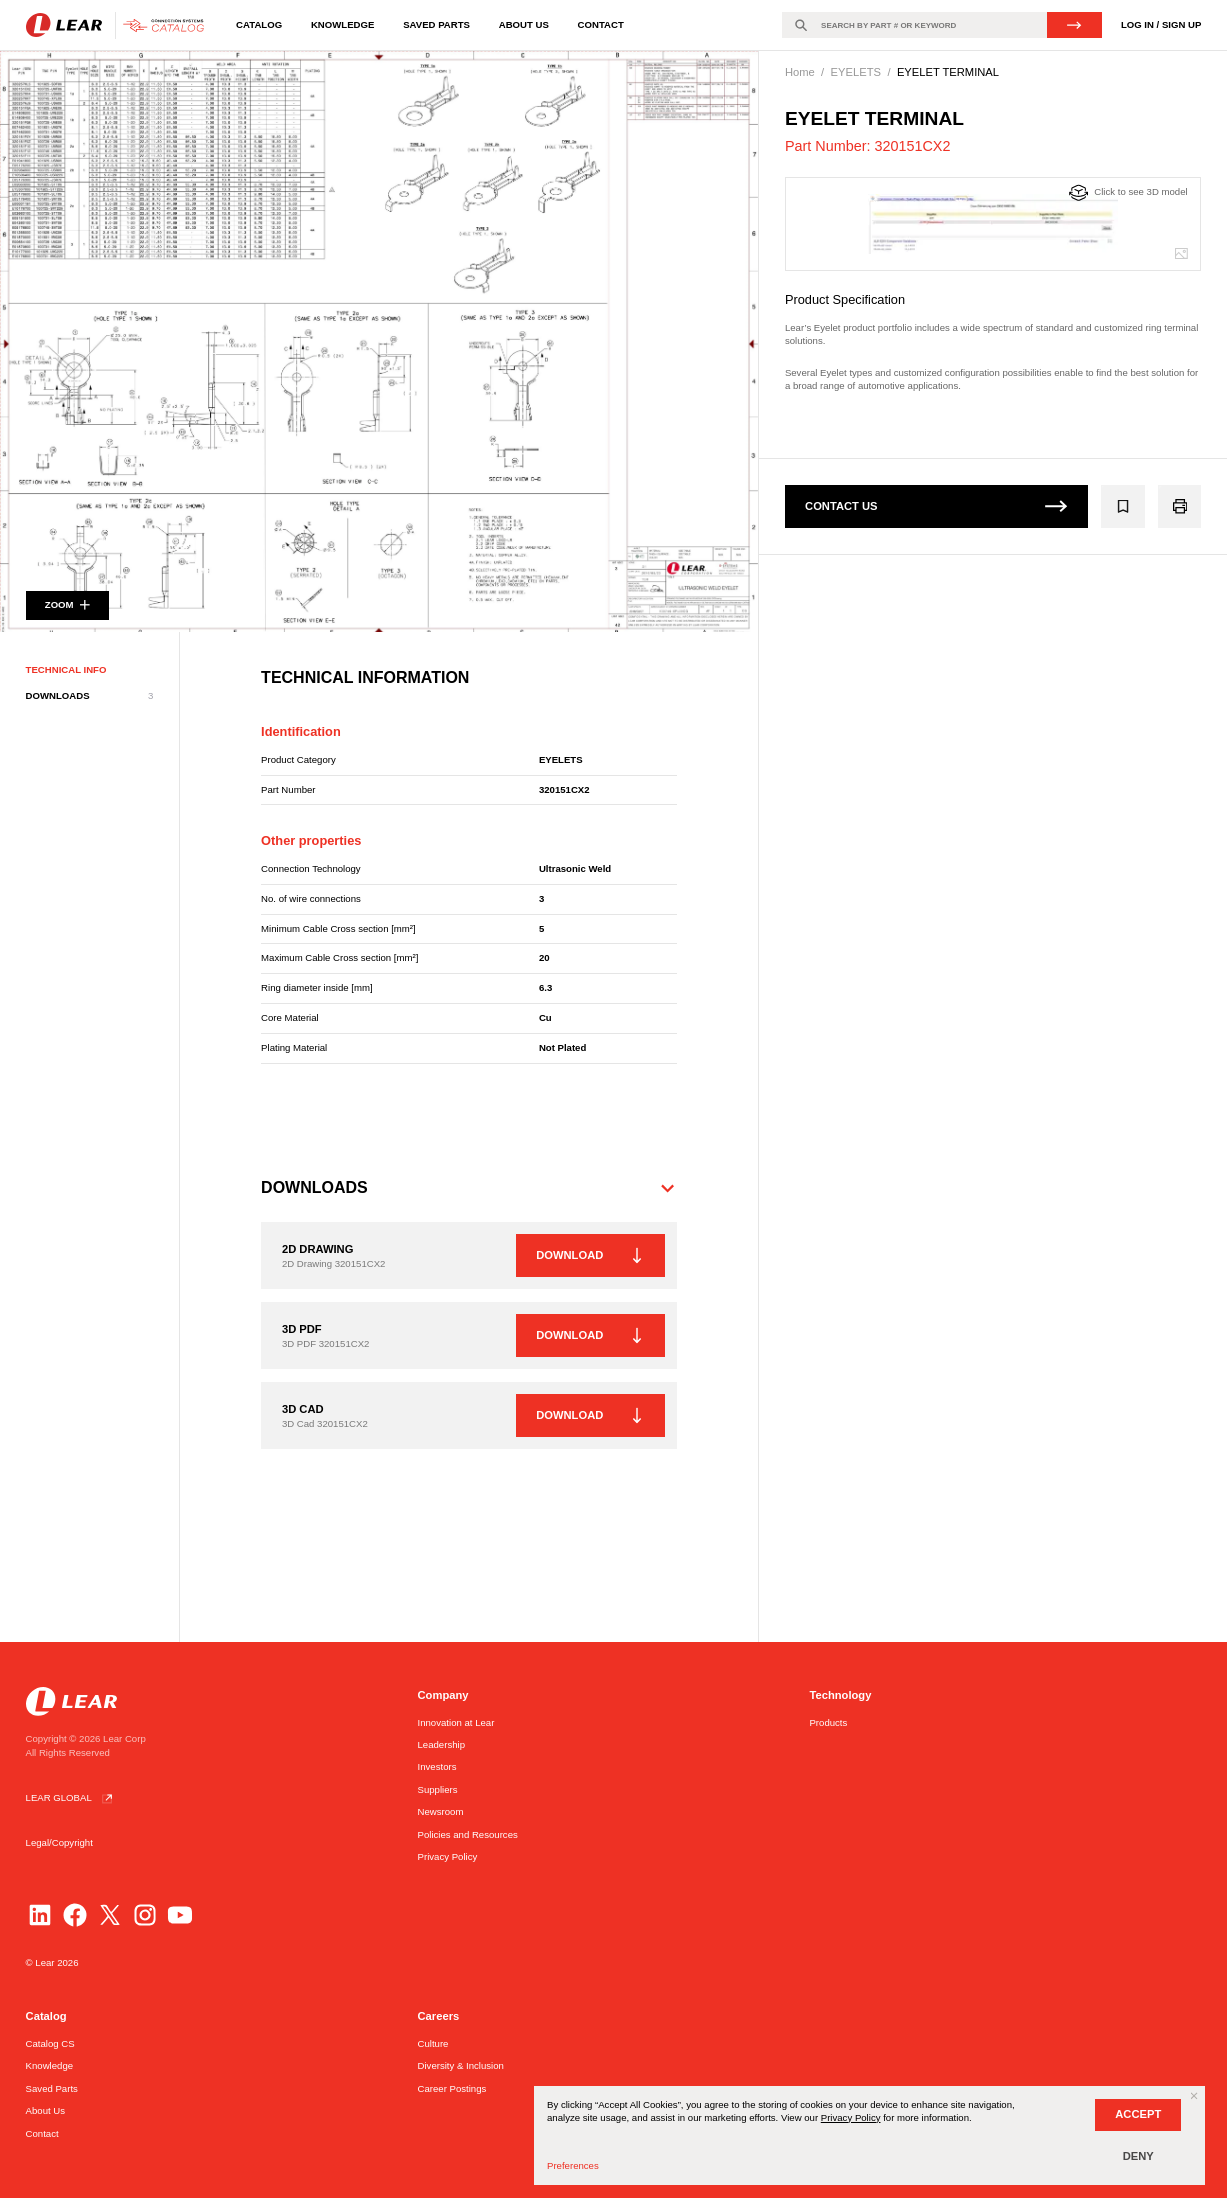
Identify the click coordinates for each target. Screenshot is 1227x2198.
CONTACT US (936, 506)
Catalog (259, 24)
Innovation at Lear (456, 1722)
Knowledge (342, 24)
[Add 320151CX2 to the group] (1123, 506)
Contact (601, 24)
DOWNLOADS (90, 701)
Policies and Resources (468, 1834)
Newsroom (441, 1811)
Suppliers (438, 1789)
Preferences (573, 2165)
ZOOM (67, 608)
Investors (437, 1766)
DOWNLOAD (588, 1260)
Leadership (441, 1744)
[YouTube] (180, 1915)
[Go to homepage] (118, 25)
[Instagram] (145, 1915)
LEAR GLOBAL (72, 1798)
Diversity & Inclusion (461, 2065)
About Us (524, 24)
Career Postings (452, 2088)
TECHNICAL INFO (66, 674)
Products (828, 1722)
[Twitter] (110, 1915)
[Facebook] (75, 1915)
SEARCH (1074, 25)
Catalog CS (50, 2043)
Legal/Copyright (59, 1842)
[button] (469, 1193)
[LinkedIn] (40, 1915)
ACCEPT (1138, 2114)
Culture (433, 2043)
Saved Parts (436, 24)
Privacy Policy (448, 1856)
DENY (1138, 2156)
